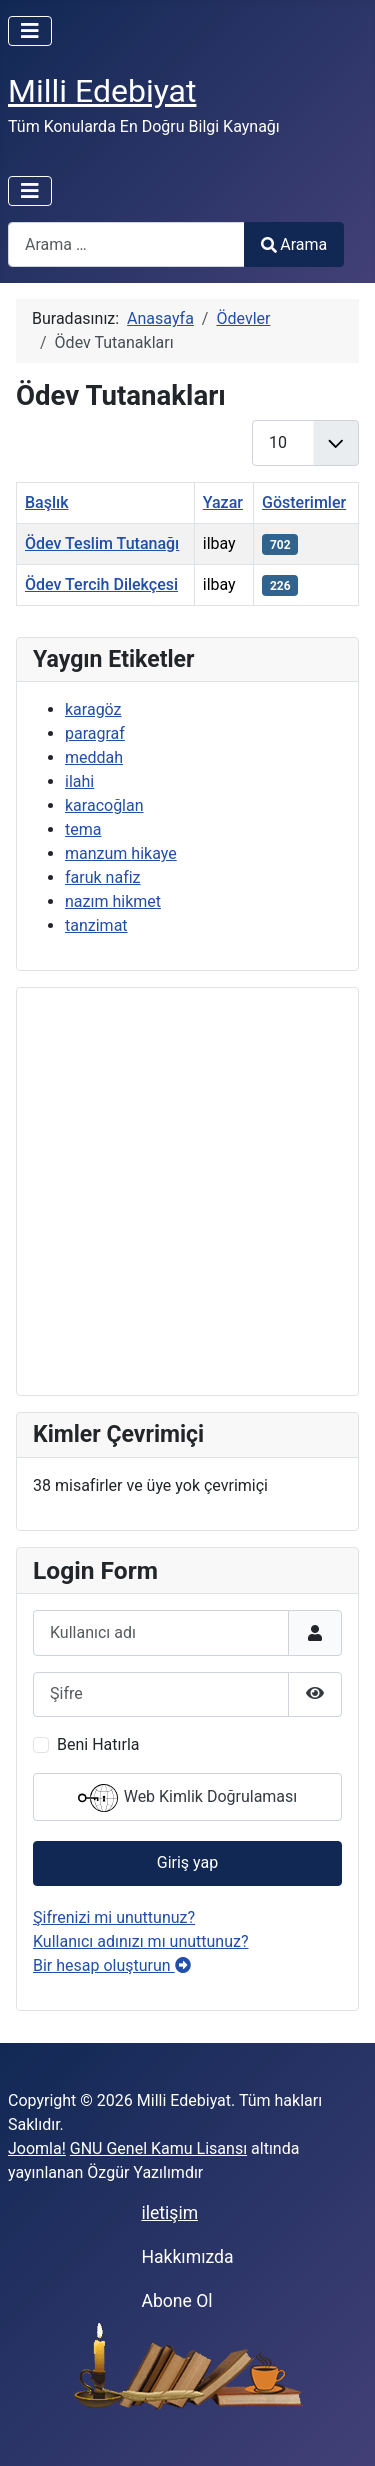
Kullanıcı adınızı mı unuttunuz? (141, 1941)
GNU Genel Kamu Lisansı (158, 2148)
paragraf (95, 733)
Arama (294, 244)
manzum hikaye (121, 853)
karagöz (93, 709)
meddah (94, 757)
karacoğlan (104, 805)
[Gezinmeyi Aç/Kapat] (30, 31)
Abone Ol (176, 2301)
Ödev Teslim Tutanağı (102, 543)
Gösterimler (304, 502)
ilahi (79, 781)
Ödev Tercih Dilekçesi (101, 584)
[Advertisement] (187, 1191)
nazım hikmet (113, 901)
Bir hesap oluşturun (112, 1965)
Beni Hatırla (98, 1744)
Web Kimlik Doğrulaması (188, 1798)
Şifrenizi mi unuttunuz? (114, 1917)
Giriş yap (187, 1862)
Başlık (47, 502)
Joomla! (37, 2148)
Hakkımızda (187, 2257)
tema (83, 829)
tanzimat (96, 925)
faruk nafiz (103, 877)
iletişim (169, 2213)
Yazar (223, 502)
